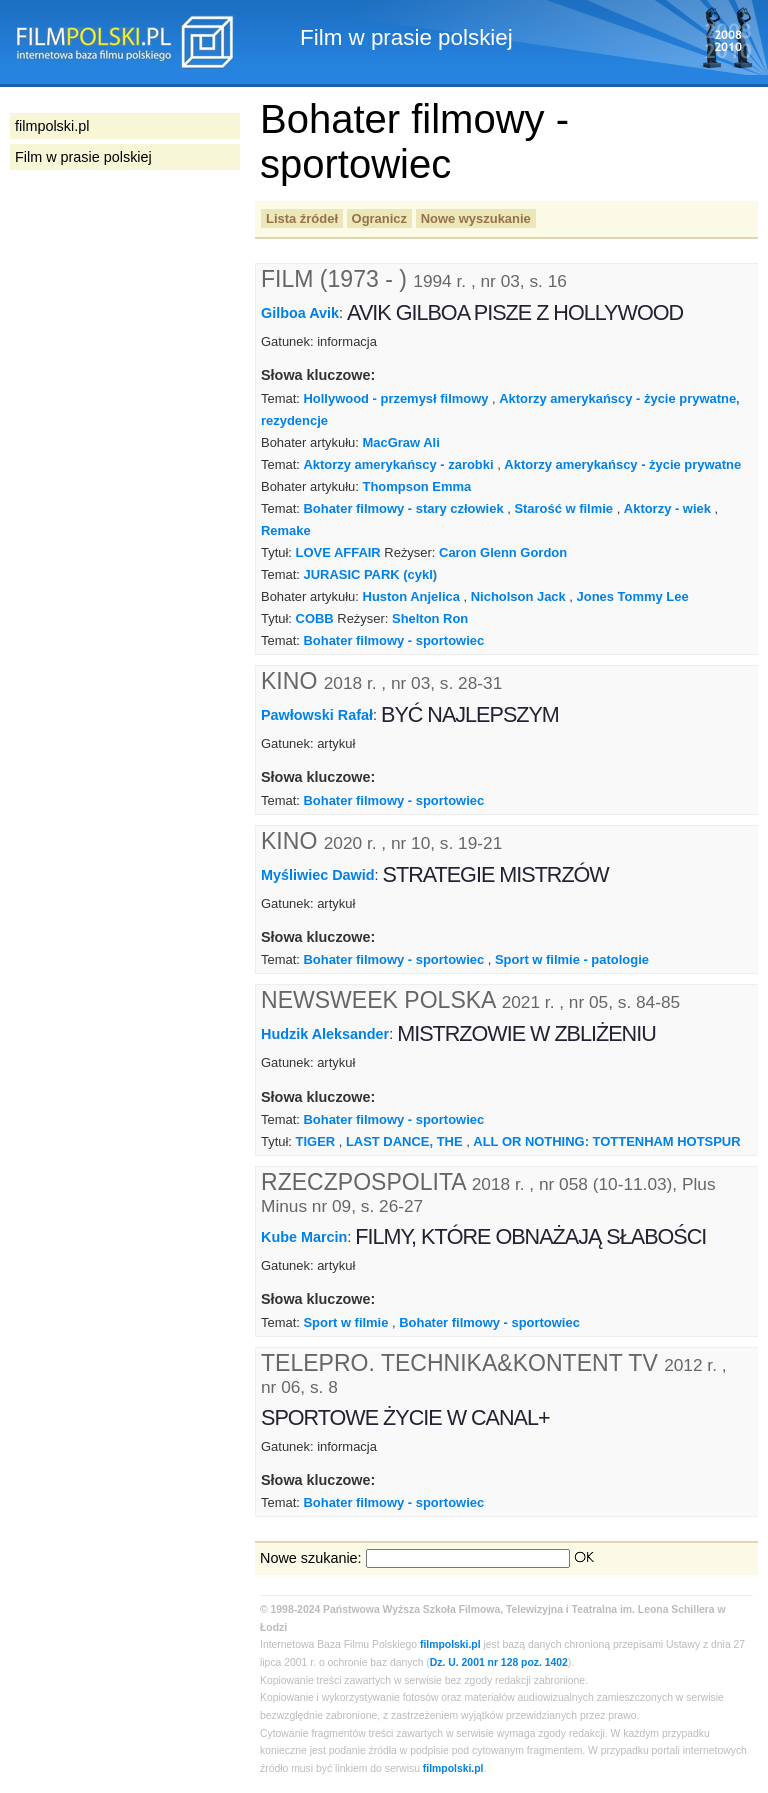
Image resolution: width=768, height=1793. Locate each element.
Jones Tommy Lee (633, 596)
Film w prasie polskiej (83, 157)
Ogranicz (379, 218)
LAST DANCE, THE (404, 1141)
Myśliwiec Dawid (318, 874)
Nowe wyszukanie (476, 218)
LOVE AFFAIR (338, 552)
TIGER (316, 1141)
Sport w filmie (345, 1322)
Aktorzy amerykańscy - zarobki (398, 464)
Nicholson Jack (518, 596)
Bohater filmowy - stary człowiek (403, 508)
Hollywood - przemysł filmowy (395, 398)
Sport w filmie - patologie (572, 959)
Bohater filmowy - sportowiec (393, 640)
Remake (286, 530)
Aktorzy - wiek (667, 508)
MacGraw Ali (401, 442)
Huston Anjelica (411, 596)
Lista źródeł (302, 218)
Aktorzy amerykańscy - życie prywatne (622, 464)
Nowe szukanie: (311, 1558)
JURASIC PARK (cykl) (370, 574)
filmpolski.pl (450, 1644)
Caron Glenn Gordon (503, 552)
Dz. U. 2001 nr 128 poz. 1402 (499, 1662)
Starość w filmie (563, 508)
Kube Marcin (304, 1237)
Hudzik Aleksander (325, 1034)
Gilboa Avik (300, 313)
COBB (315, 618)
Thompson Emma (417, 486)
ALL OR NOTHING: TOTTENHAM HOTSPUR (606, 1141)
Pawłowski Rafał (317, 715)
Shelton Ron (430, 618)
